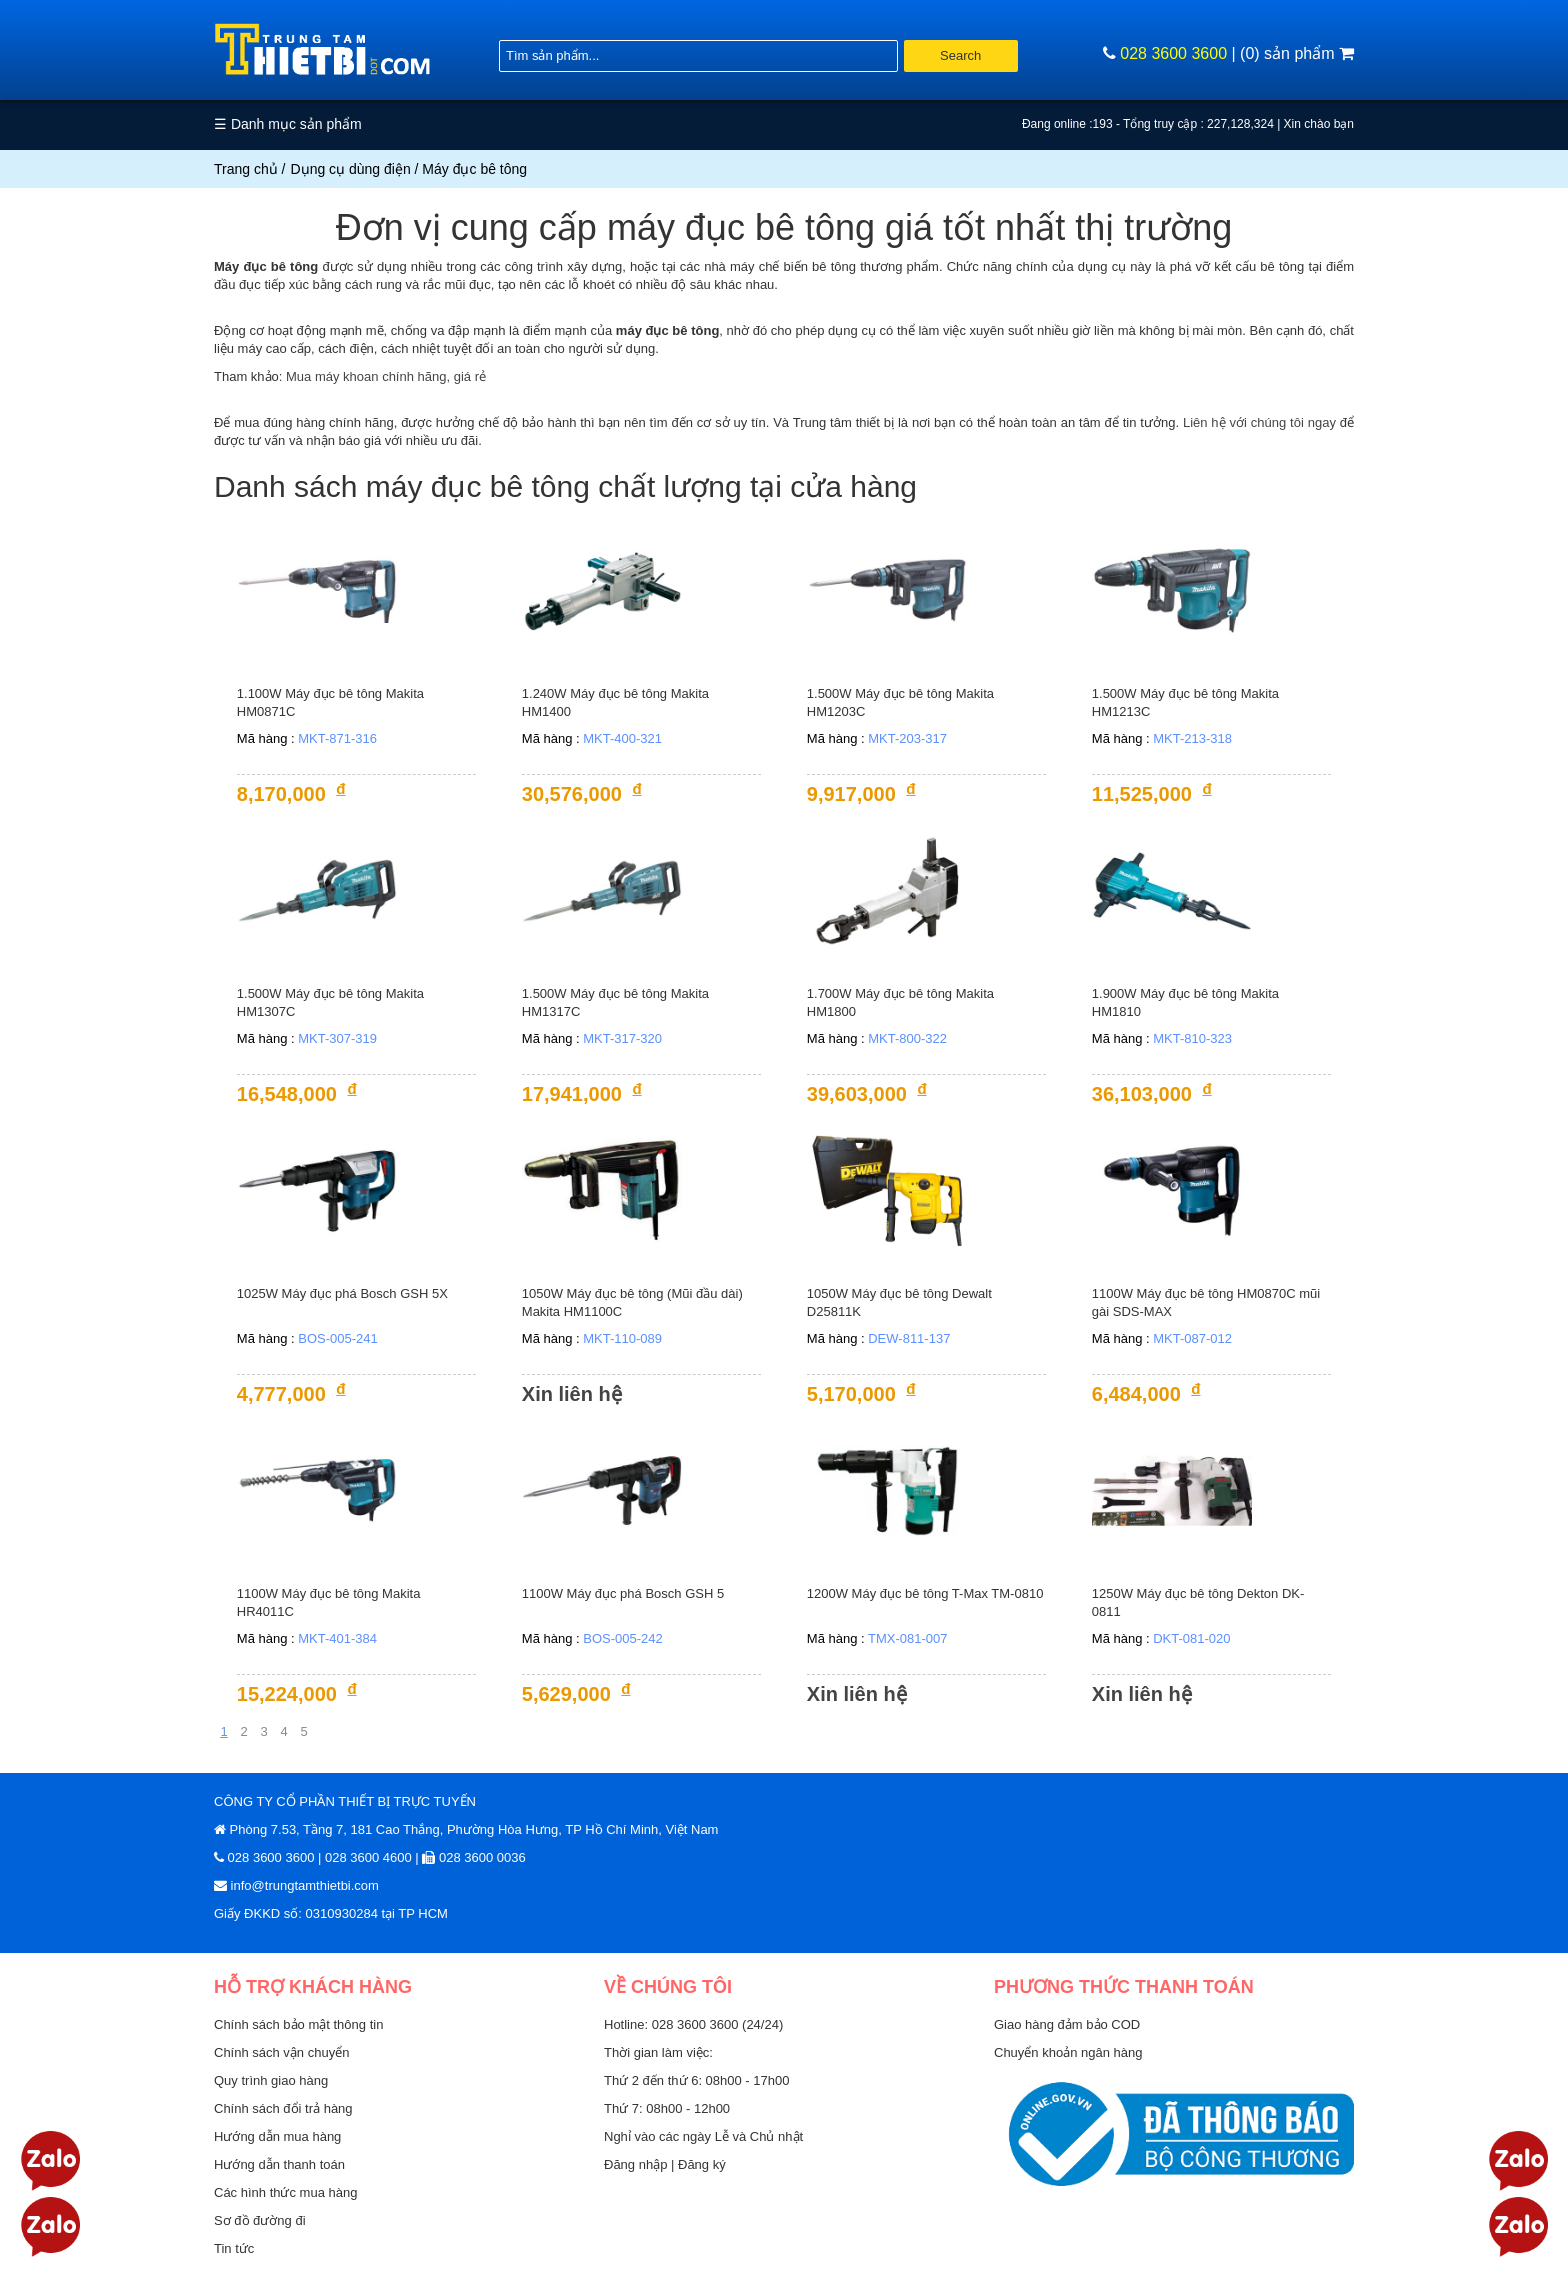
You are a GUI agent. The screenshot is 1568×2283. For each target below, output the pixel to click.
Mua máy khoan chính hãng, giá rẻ (386, 376)
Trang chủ (246, 169)
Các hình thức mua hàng (285, 2192)
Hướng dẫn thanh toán (279, 2164)
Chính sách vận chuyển (281, 2052)
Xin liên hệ (572, 1394)
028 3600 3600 (1173, 53)
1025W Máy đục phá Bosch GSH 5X (342, 1293)
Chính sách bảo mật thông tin (298, 2024)
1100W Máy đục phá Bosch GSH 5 (623, 1593)
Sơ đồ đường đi (260, 2220)
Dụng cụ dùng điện (351, 169)
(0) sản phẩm (1297, 53)
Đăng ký (702, 2164)
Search (960, 55)
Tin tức (234, 2248)
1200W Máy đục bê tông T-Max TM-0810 (925, 1593)
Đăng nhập (637, 2164)
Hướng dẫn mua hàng (277, 2136)
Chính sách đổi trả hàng (283, 2108)
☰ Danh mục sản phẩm (288, 124)
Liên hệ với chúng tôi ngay (1259, 422)
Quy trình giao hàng (271, 2080)
